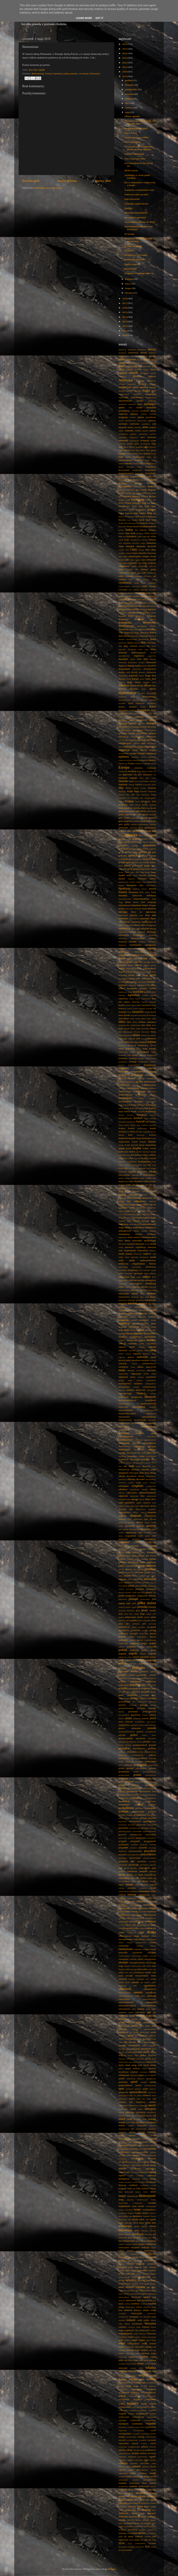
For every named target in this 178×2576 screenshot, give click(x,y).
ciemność (132, 563)
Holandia (123, 895)
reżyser (129, 1925)
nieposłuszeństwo (149, 1410)
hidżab (138, 882)
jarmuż (153, 965)
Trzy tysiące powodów (135, 158)
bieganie (152, 489)
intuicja (153, 952)
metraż (153, 1270)
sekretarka (130, 2022)
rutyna (139, 1969)
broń (148, 520)
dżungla (129, 717)
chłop (153, 549)
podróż (152, 1643)
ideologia (123, 912)
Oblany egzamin (132, 116)
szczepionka (137, 2158)
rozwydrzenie (150, 1959)
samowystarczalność (127, 2005)
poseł (121, 1695)
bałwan (129, 454)
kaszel (135, 1008)
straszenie (137, 2119)
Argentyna (123, 414)
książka (137, 1148)
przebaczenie (135, 1788)
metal (140, 1270)
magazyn (146, 1217)
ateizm (130, 427)
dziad (130, 703)
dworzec (146, 682)
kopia (121, 1111)
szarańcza (144, 2155)
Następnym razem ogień (135, 128)
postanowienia (124, 1698)
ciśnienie (129, 569)
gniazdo (146, 835)
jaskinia (122, 968)
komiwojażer (143, 1062)
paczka (121, 1552)
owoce (153, 1545)
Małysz (128, 1227)
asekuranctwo (130, 421)
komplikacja (151, 1068)
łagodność (123, 1207)
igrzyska (133, 915)
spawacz (141, 2079)
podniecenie (123, 1643)
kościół (140, 1121)
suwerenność (125, 2138)
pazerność (128, 1582)
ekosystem (123, 727)
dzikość (136, 714)
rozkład (129, 1942)
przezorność (151, 1834)
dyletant (148, 685)
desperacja (128, 632)
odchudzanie (134, 1489)
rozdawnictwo (139, 1939)
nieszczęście (124, 1426)
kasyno (129, 1008)
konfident (122, 1082)
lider (133, 1185)
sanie (134, 2009)
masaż (147, 1244)
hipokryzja (125, 888)
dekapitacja (144, 612)
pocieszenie (123, 1633)
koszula (153, 1118)
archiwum (135, 411)
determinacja (124, 636)
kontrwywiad (123, 1105)
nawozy (131, 1370)
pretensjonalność (140, 1745)
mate (121, 1250)
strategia (152, 2119)
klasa (154, 1025)
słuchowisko (123, 2062)
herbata (153, 878)
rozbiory (145, 1936)
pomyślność (123, 1678)
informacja (151, 932)
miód (147, 1297)
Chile (127, 550)
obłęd (153, 1469)
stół (154, 2115)
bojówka (128, 513)
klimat (136, 1035)
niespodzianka (140, 1420)
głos (129, 831)
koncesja (141, 1078)
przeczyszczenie (125, 1795)
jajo (148, 962)
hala (137, 872)
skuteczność (137, 2052)
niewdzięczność (126, 1439)
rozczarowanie (125, 1939)
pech (125, 1586)
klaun (138, 1028)
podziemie (134, 1650)
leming (127, 1178)
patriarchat (137, 1579)
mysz (145, 1333)
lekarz (152, 1171)
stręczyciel (140, 2122)
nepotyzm (123, 1377)
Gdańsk (127, 818)
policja (122, 1663)
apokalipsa (150, 404)
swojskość (152, 2139)
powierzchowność (126, 1708)
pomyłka (142, 1674)
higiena (121, 885)
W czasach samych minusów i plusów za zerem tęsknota (138, 148)
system (152, 2148)
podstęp (141, 1647)
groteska (136, 859)
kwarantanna (144, 1161)
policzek (133, 1664)
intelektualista (135, 945)
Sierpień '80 (147, 2039)
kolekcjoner (123, 1052)
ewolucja (132, 771)
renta (139, 1911)
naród (153, 1357)
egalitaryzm (123, 720)
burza (147, 533)
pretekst (128, 1745)
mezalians (128, 1273)
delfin (130, 616)
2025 (124, 49)
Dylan (133, 685)
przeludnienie (126, 1808)
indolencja (124, 928)
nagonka (122, 1347)
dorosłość (152, 665)
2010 (124, 335)
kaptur (137, 999)
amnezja (122, 384)
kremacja (122, 1131)
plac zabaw (134, 1614)
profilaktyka (124, 1758)
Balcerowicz (140, 450)
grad (154, 852)
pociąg (153, 1630)
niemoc (153, 1393)
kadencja (128, 981)
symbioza (137, 2142)
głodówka (122, 831)
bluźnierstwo (124, 506)
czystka (128, 596)
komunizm (137, 1075)
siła (125, 2042)
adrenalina (143, 356)
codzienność (124, 573)
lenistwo (135, 1178)
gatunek (129, 814)
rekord (122, 1908)
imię (154, 915)
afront (139, 359)
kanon (153, 992)
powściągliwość (149, 1711)
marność (137, 1237)
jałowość (122, 965)
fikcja (154, 785)
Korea (127, 1111)
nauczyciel (151, 1367)
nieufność (140, 1433)
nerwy (132, 1377)
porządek (145, 1691)
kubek (126, 1152)
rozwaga (152, 1956)
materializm (143, 1250)
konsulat (152, 1095)
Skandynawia (134, 2045)
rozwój (140, 1959)
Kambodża (152, 985)
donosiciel (151, 662)
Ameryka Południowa (146, 381)
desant (121, 633)
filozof (128, 788)
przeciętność (132, 1791)
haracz (135, 875)
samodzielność (150, 1989)
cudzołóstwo (151, 573)
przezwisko (123, 1838)
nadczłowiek (132, 1340)
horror (135, 902)
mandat (144, 1231)
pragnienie (134, 1725)
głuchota (122, 835)
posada (153, 1692)
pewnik (121, 1592)
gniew (153, 835)
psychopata (144, 1865)
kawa (121, 1015)
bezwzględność (125, 486)
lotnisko (137, 1198)
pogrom (143, 1654)
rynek (121, 1972)
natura (140, 1367)
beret (154, 463)
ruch (149, 1966)
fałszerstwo (147, 774)
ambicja (152, 376)
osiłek (147, 1536)
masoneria (129, 1247)
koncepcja (122, 1078)
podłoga (133, 1640)
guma (121, 869)
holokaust (151, 895)
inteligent (122, 948)
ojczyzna (122, 1509)
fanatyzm (123, 778)
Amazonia (122, 376)
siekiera (121, 2039)
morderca (124, 1323)
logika (153, 1191)
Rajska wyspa (130, 264)
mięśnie (128, 1287)
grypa (121, 866)
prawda (152, 1728)
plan (154, 1614)
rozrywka (123, 1952)
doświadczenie (150, 669)
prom (121, 1765)
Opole (153, 1522)
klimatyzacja (146, 1035)
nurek (138, 1466)
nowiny (129, 1463)
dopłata (138, 665)
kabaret (132, 978)
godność (136, 838)
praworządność (126, 1738)
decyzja (142, 606)
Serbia (136, 2032)
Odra (142, 1496)
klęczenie (145, 1032)
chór (120, 556)
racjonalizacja (150, 1875)
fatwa (136, 781)
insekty (152, 938)
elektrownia (151, 740)
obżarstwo (122, 1483)
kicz (129, 1022)
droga (148, 675)
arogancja (123, 417)
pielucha (152, 1595)
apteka (122, 407)
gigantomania (143, 824)
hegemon (131, 879)
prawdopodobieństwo (127, 1732)
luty (151, 1204)
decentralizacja (132, 606)
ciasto (132, 560)
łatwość (133, 1211)
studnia (131, 2125)
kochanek (122, 1045)
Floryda (121, 795)
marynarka (123, 1244)
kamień (122, 988)
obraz (146, 1473)
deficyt (130, 609)
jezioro (138, 975)
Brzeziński (123, 526)
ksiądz (122, 1148)
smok (140, 2065)
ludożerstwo (124, 1204)
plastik (140, 1617)
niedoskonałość (149, 1387)
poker (129, 1657)
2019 (124, 76)
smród (146, 2065)
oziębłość (134, 1549)
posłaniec (145, 1695)
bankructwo (138, 457)
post (154, 1695)
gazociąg (152, 814)
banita (153, 454)
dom (145, 659)
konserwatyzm (125, 1094)
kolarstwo (130, 1048)
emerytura (150, 746)
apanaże (139, 400)
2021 (124, 67)
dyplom (152, 689)
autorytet (152, 437)
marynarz (131, 1244)
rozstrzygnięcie (124, 1956)
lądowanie (142, 1168)
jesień (131, 975)
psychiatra (142, 1861)
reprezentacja (136, 1915)
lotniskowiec (147, 1198)
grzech (127, 865)
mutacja (122, 1333)
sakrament (122, 1986)
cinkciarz (152, 566)
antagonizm (150, 394)
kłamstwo (151, 1038)
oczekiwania (151, 1486)
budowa (152, 526)
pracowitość (151, 1722)
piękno (122, 1603)
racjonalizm (124, 1878)
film (121, 787)
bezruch (143, 480)
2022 (124, 62)
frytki (131, 805)
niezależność (139, 1446)
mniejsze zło (125, 1307)
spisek (134, 2081)
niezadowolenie (124, 1446)
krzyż (141, 1145)
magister (122, 1221)
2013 (124, 321)
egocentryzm (141, 720)
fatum (131, 781)
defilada (136, 609)
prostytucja (124, 1771)
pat (148, 1576)
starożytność (123, 2109)
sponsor (138, 2085)
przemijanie (150, 1808)
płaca (153, 1620)
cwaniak (129, 576)
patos (130, 1579)
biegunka (128, 493)
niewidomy (139, 1440)
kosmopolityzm (125, 1118)
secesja (121, 2022)
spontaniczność (150, 2085)
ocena (145, 1483)
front (154, 801)
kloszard (132, 1039)
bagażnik (139, 447)
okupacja (151, 1512)
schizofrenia (143, 2019)
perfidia (144, 1586)
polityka (138, 1667)
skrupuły (128, 2052)
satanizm (122, 2012)
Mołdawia (152, 1313)
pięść (128, 1603)
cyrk (137, 579)
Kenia (149, 1019)
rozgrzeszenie (151, 1939)
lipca (127, 103)
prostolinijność (141, 1768)
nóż (125, 1466)
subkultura (152, 2129)
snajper (128, 2068)
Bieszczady (146, 493)
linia (146, 1185)
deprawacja (143, 629)
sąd (149, 2012)
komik (147, 1058)
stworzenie (142, 2125)
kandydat (138, 991)
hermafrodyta (124, 882)
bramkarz (131, 517)
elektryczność (125, 743)
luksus (132, 1204)
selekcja (134, 2026)
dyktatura (124, 685)
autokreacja (143, 434)
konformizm (150, 1081)
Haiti (127, 872)
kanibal (147, 992)
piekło (121, 1595)
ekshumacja (138, 730)
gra (149, 852)
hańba (128, 875)
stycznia (129, 292)
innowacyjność (138, 938)
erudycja (122, 760)
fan (154, 775)
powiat (153, 1705)
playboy (147, 1617)
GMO (140, 835)
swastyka (136, 2139)
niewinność (124, 1443)
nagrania (142, 1347)
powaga (143, 1705)
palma (128, 1556)
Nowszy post (30, 181)
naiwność (123, 1350)
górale (121, 852)
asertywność (142, 421)
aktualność (129, 366)
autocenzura (123, 434)
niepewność (123, 1407)
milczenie (134, 1290)
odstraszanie (151, 1496)
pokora (153, 1657)
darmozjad (152, 603)
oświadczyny (151, 1542)
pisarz (144, 1610)
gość (131, 849)
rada (132, 1878)
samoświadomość (126, 2002)
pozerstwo (135, 1715)
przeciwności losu (148, 1791)
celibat (153, 536)
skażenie (122, 2049)
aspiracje (152, 420)
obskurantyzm (150, 1476)
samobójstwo (150, 1985)
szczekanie (123, 2159)
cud (144, 572)
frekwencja (145, 801)
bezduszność (137, 470)
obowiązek (134, 1473)
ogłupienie (147, 1503)
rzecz (121, 1975)
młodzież (142, 1303)
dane (126, 603)
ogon (154, 1503)
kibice (122, 1021)
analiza (135, 387)
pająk (128, 1552)
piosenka (142, 1606)
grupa (136, 862)
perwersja (129, 1589)
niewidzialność (150, 1440)
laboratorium (137, 1165)
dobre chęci (143, 649)
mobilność (134, 1310)
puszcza (152, 1871)
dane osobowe (135, 603)
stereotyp (130, 2112)
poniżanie (142, 1678)
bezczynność (124, 470)
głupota (131, 835)
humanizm (136, 905)
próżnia (121, 1782)
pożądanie (137, 1718)
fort (128, 798)
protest (137, 1774)
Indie (143, 925)
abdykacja (122, 350)
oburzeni (131, 1479)
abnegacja (132, 350)
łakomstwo (141, 1208)
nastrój (134, 1364)
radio (137, 1878)
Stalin (149, 2099)
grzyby (147, 865)
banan (141, 454)
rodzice (142, 1928)
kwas (154, 1162)
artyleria (133, 417)
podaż (131, 1637)
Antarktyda (123, 397)
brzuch (136, 526)
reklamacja (152, 1902)
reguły (141, 1898)
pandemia (122, 1559)
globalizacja (150, 827)
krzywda (134, 1145)
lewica (122, 1181)
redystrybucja (124, 1891)
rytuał (131, 1972)
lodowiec (136, 1191)
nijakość (122, 1453)
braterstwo (144, 517)
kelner (143, 1019)
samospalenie (124, 1999)
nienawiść (150, 1396)
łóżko (139, 1214)
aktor (121, 366)
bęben (136, 486)
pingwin (122, 1607)
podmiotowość (150, 1640)
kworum (128, 1165)
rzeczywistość (141, 1975)
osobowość (123, 1539)
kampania (131, 988)
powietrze (141, 1708)
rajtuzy (133, 1881)
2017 (124, 303)
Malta (139, 1224)
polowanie (123, 1671)
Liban (130, 1181)
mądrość (147, 1253)
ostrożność (136, 1539)
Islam (144, 958)
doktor (132, 659)
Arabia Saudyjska (146, 407)
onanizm (122, 1519)
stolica (142, 2115)
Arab (130, 407)
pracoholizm (139, 1722)
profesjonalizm (137, 1755)
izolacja (122, 962)
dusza (137, 682)
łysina (148, 1214)
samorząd (151, 1996)
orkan (121, 1536)
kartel (134, 1005)
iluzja (147, 915)
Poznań (145, 1715)
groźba (148, 859)
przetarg (144, 1828)
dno (148, 646)
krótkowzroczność (127, 1138)
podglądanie (142, 1637)
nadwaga (122, 1343)
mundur (148, 1330)
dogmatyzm (139, 656)
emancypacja (129, 746)
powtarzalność (124, 1715)
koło (129, 1055)
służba (121, 2065)
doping (131, 665)
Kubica (132, 1151)
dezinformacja (131, 639)
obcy (154, 1466)
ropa (141, 1932)
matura (129, 1253)
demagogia (151, 616)
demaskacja (123, 619)
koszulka (122, 1122)
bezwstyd (151, 483)
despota (136, 633)
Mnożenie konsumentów (136, 212)
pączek (153, 1582)
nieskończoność (125, 1420)
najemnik (131, 1350)
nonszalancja (133, 1456)
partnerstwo (129, 1572)
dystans (144, 700)
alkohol (133, 372)
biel (133, 493)
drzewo (135, 679)
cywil (154, 579)
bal (133, 450)
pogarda (122, 1653)
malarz (153, 1221)
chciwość (151, 546)
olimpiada (135, 1515)
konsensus (152, 1091)
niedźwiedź (140, 1390)
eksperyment (141, 733)
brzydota (144, 526)
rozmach (139, 1946)
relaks (134, 1908)
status (140, 2109)
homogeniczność (125, 899)
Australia (129, 430)
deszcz (153, 632)
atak (154, 424)
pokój (66, 73)
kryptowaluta (124, 1142)
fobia (133, 795)
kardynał (152, 1002)
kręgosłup (146, 1132)
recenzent (132, 1888)
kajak (144, 982)
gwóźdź (153, 869)
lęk (127, 1181)
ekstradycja (123, 736)
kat (154, 1008)
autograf (133, 434)
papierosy (151, 1562)
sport (121, 2088)
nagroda (152, 1347)
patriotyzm (150, 1579)
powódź (152, 1708)
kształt (153, 1148)
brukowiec (136, 523)
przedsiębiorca (136, 1798)
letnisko (149, 1178)
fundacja (152, 805)
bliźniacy (136, 503)
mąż (154, 1254)
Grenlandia (123, 859)
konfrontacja (124, 1085)
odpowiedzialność (147, 1492)
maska (153, 1244)
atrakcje (152, 427)
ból (126, 517)
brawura (152, 516)
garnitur (132, 811)
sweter (144, 2139)
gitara (140, 827)
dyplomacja (127, 693)
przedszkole (124, 1801)
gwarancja (137, 869)
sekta (154, 2022)
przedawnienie (150, 1795)
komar (135, 1055)
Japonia (138, 965)
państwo (122, 1562)
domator (153, 659)
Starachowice (134, 2105)
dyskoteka (122, 697)
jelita (154, 972)
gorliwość (123, 845)
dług (120, 646)
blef (154, 500)
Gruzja (146, 862)
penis (137, 1586)
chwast (121, 560)
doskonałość (124, 669)
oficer (153, 1499)
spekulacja (123, 2082)
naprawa (122, 1357)
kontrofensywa (125, 1101)
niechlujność (151, 1380)
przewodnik (137, 1831)
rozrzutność (138, 1952)
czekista (136, 590)
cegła (144, 536)
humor (145, 905)
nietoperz (138, 1430)
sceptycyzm (151, 2016)
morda (153, 1320)
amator (153, 373)
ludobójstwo (140, 1201)
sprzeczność (123, 2095)
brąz (129, 520)
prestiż (121, 1745)
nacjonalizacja (135, 1337)
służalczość (151, 2062)
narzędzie (145, 1360)
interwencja (140, 952)
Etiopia (131, 763)
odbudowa (123, 1489)
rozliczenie (124, 1945)
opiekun (139, 1522)
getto (121, 824)
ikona (141, 915)
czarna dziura (140, 583)
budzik (121, 530)
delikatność (140, 616)
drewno (141, 676)
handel (122, 875)
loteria (129, 1198)
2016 (124, 307)
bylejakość (132, 536)
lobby (128, 1191)
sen (141, 2026)
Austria (138, 430)
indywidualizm (143, 928)
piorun (134, 1607)
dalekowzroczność (149, 599)
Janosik (130, 965)
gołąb (121, 842)
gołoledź (127, 842)
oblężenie (145, 1469)
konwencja (151, 1104)
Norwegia (134, 1459)
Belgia (148, 463)
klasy (121, 1028)
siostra (139, 2042)
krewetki (139, 1132)
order (153, 1529)
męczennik (138, 1273)
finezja (143, 788)
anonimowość (124, 394)
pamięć (141, 1555)
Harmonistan (130, 268)
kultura (138, 1155)
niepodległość (138, 1407)
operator (131, 1522)
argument (134, 414)
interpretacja (124, 952)
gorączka (152, 842)
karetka (122, 1005)
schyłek (153, 2019)
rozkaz (121, 1942)
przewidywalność (125, 1831)
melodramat (136, 1267)
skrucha (121, 2052)
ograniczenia (129, 1506)
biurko (127, 500)
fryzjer (137, 805)
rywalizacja (139, 1972)
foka (138, 795)
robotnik (122, 1928)
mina (142, 1294)
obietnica (135, 1469)
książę (128, 1148)
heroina (132, 882)
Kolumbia (122, 1055)
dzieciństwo (124, 710)
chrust (125, 556)
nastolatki (123, 1363)
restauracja (123, 1921)
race (135, 1875)
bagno (146, 447)
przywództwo (148, 1854)
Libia (146, 1181)
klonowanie (123, 1039)
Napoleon (146, 1354)
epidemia (124, 756)
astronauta (123, 424)
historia (123, 892)
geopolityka (146, 821)
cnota (153, 569)
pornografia (133, 1688)
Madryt (133, 1218)
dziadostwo (151, 703)
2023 (124, 58)
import (153, 918)
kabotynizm (147, 978)
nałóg (153, 1350)
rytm (126, 1972)
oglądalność (130, 1502)
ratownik (144, 1885)
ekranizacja (132, 727)
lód (154, 1198)
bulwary (143, 530)
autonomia (123, 437)
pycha (122, 1874)
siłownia (132, 2042)
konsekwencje (139, 1091)
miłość (135, 1293)
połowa (153, 1672)
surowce (132, 2135)
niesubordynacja (137, 1423)
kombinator (151, 1055)
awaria (130, 443)
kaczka (121, 982)
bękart (143, 486)
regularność (132, 1898)
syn (147, 2145)
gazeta (145, 814)
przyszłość (150, 1851)
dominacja (122, 662)
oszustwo (124, 1542)
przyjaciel (135, 1841)
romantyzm (131, 1933)
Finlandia (152, 788)
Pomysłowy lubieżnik (134, 259)
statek (133, 2109)
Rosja (151, 1932)
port (120, 1692)
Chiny (133, 549)
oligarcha (122, 1516)
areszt (153, 410)
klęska (153, 1032)
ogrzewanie (144, 1506)
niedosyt (122, 1390)
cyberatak (138, 576)
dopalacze (123, 665)
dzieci (152, 706)
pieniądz (133, 1599)
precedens (152, 1738)
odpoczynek (132, 1492)
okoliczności (140, 1509)
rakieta (145, 1881)
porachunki (151, 1685)
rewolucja (83, 73)
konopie (153, 1088)
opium (147, 1522)
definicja (144, 609)
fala (135, 774)
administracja (124, 356)
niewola (136, 1443)
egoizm (152, 720)
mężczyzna (124, 1277)
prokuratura (150, 1761)
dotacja (122, 672)
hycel (132, 909)
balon (153, 450)
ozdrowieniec (124, 1549)
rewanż (140, 1922)
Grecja (153, 855)
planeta (121, 1617)
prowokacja (144, 1778)
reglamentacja (144, 1895)
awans (153, 440)
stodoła (128, 2116)
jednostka (122, 972)
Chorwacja (151, 553)
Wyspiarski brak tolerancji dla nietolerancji (138, 240)
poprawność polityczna (143, 1681)
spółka (145, 2089)
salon (135, 1986)
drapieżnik (133, 675)
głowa (147, 831)
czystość (152, 596)
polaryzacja (150, 1660)
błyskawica (123, 510)
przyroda (143, 1847)
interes (141, 948)
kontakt (141, 1098)
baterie (121, 463)
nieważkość (151, 1436)
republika (122, 1918)
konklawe (122, 1088)
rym (154, 1969)
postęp (134, 1698)
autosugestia (134, 441)
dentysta (153, 626)
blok (148, 503)
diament (137, 643)
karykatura (146, 1005)
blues (153, 503)
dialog (130, 643)
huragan (152, 905)
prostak (130, 1768)
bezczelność (151, 467)
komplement (138, 1068)
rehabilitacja (151, 1898)
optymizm (145, 1529)
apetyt (139, 404)
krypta (153, 1138)
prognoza (133, 1758)
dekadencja (133, 612)
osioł (154, 1536)
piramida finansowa (126, 1610)
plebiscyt (122, 1620)
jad (145, 962)
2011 (124, 330)
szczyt (153, 2161)
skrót (154, 2049)
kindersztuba (135, 1025)
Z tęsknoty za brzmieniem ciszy (139, 190)
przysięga (152, 1848)
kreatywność (142, 1128)
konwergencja (124, 1108)
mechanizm (144, 1257)
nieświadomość (124, 1430)
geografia (128, 821)
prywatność (150, 1785)
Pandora (130, 1559)
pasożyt (127, 1575)
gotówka (152, 849)
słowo (148, 2058)
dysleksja (136, 700)
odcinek (144, 1489)
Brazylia (122, 520)
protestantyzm (150, 1775)
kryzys (152, 1141)
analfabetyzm (125, 387)
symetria (152, 2142)
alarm (154, 366)
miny (142, 1297)
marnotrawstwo (148, 1237)
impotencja (136, 922)
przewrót (122, 1834)
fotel (141, 798)
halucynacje (145, 872)
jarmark (146, 965)
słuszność (141, 2062)
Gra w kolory (130, 133)
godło (129, 839)
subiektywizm (141, 2129)
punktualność (144, 1868)
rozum (145, 1956)
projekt (121, 1761)
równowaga (151, 1962)
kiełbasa (142, 1022)
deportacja (134, 629)
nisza (143, 1453)
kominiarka (123, 1062)
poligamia (142, 1664)
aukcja (121, 431)
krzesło (121, 1145)
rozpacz (146, 1949)
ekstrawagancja (137, 737)
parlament (150, 1569)
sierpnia (129, 98)
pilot (134, 1603)
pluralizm (147, 1620)
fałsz (140, 774)
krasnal (131, 1128)
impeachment (134, 918)
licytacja (122, 1185)
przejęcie (137, 1801)
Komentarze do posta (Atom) (48, 188)
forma (153, 794)
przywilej (123, 1854)
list (150, 1185)
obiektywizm (124, 1469)
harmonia (57, 73)
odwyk (141, 1499)
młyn (154, 1304)
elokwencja (151, 743)
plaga (142, 1614)
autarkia (145, 431)
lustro (146, 1204)
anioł (154, 391)
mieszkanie (150, 1283)
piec (154, 1592)
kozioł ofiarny (130, 1125)
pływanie (152, 1624)
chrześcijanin (134, 556)
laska (154, 1165)
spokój (153, 2082)
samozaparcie (124, 2009)
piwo (121, 1614)
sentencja (135, 2029)
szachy (134, 2152)
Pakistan (135, 1552)
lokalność (143, 1195)
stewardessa (151, 2112)
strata (145, 2119)
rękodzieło (141, 1925)
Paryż (154, 1572)
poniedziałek (133, 1678)
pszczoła (152, 1865)
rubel (144, 1966)
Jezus (145, 975)
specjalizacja (151, 2079)
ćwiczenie (132, 599)
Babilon (132, 447)
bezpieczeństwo (137, 476)
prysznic (122, 1785)
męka (146, 1273)
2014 (124, 317)
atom (145, 427)
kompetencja (150, 1065)
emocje (143, 750)
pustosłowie (132, 1871)
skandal (122, 2045)
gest (154, 821)
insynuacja (152, 942)
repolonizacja (124, 1915)
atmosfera (138, 427)
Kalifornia (123, 985)
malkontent (123, 1224)
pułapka (134, 1868)
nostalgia (145, 1459)
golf (154, 839)
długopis (142, 646)
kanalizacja (123, 992)
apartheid (131, 404)
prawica (140, 1731)
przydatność (151, 1838)
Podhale (153, 1637)
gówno (143, 852)
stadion (132, 2099)
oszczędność (150, 1539)
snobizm (136, 2068)
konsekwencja (125, 1091)
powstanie (133, 1711)
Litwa (153, 1188)
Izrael (129, 961)
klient (121, 1035)
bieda (144, 489)
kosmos (138, 1118)
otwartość (134, 1546)
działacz (122, 707)
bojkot (121, 513)
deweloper (144, 636)
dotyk (128, 672)
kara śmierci (124, 1002)
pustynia (143, 1871)
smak (127, 2065)
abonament (141, 350)
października (131, 89)
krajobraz (152, 1125)
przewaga (152, 1828)
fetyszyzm (147, 785)
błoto (154, 506)
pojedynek (122, 1657)
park (135, 1569)
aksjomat (152, 363)
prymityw (138, 1782)
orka (154, 1533)
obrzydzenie (131, 1476)
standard (152, 2102)
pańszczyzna (133, 1562)
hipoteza (136, 889)
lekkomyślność (149, 1175)
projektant (129, 1761)
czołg (153, 593)
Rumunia (122, 1969)
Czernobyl (122, 593)
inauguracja (128, 925)
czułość (121, 596)
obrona (122, 1476)
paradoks (141, 1566)
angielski (137, 391)
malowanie (133, 1224)
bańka (149, 457)
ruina (154, 1966)
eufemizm (138, 763)
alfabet (153, 369)
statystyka (150, 2108)
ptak (120, 1868)
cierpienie (152, 563)
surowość (143, 2135)
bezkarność (139, 473)
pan (147, 1555)
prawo (133, 1734)
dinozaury (151, 643)
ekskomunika (151, 730)
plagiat (148, 1614)
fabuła (150, 771)
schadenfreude (124, 2019)
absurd (143, 352)
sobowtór (152, 2068)
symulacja (141, 2145)
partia (121, 1572)
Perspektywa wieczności (135, 255)
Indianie (136, 925)
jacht (141, 962)
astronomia (134, 424)
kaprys (131, 999)
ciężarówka (143, 566)
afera (121, 359)
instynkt (132, 941)
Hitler (141, 892)
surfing (121, 2135)
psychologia (134, 1864)
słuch (154, 2059)
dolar (139, 659)
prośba (136, 1772)
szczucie (140, 2162)
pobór (134, 1627)
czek (130, 590)
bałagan (122, 453)
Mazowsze (138, 1254)
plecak (128, 1620)
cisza (121, 569)
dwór (154, 682)
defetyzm (122, 609)
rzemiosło (123, 1979)
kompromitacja (138, 1071)
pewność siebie (131, 1592)
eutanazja (138, 768)
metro (121, 1273)
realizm (121, 1888)
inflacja (132, 932)
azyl (121, 447)
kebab (137, 1019)
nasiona (153, 1360)
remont (134, 1911)
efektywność (151, 717)
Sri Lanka (137, 2095)
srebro (130, 2095)
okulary (135, 1512)
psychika (152, 1861)
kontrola (139, 1101)
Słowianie (131, 2058)
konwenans (141, 1105)
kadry (135, 982)
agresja (122, 362)
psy (133, 1861)
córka (139, 573)
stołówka (148, 2116)
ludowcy (152, 1201)
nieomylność (150, 1400)
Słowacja (152, 2055)
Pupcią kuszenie (132, 199)
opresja (125, 1529)
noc (154, 1452)
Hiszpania (133, 892)
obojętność (124, 1472)
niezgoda (152, 1446)
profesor (152, 1755)
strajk (129, 2119)
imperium (144, 918)
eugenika (146, 763)
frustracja (123, 804)
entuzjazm (151, 753)
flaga (136, 791)
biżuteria (148, 500)
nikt (138, 1453)
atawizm (123, 427)
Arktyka (144, 414)
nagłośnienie (151, 1344)
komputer (152, 1071)
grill (130, 859)
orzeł (140, 1536)
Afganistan (131, 359)
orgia (140, 1532)
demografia (125, 622)
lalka (145, 1165)
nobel (148, 1452)
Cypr (131, 579)
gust (125, 869)
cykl (154, 576)
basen (154, 460)
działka (143, 707)
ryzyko (148, 1972)
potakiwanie (142, 1702)
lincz (142, 1185)
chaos (121, 546)
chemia (121, 550)
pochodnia (135, 1630)
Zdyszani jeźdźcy (132, 142)
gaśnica (122, 814)
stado (139, 2099)
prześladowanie (135, 1828)
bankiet (128, 457)
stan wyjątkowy (137, 2102)
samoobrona (151, 1992)
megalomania (138, 1263)
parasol (121, 1569)
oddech (153, 1489)
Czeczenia (123, 589)
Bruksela (143, 523)
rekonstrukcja (149, 1905)
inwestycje (124, 955)
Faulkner (146, 781)
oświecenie (123, 1546)
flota (128, 795)
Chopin (135, 553)
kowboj (153, 1122)
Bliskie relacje (131, 170)
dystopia (152, 700)
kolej (145, 1048)
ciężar (133, 566)
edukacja (139, 716)
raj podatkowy (124, 1881)
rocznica (130, 1928)
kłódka (121, 1042)
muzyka (138, 1333)
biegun (121, 493)
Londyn (153, 1195)
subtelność (123, 2132)
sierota (139, 2039)
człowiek (146, 593)
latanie (121, 1168)
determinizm (135, 636)
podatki (122, 1636)
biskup (121, 500)
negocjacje (136, 1373)
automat (153, 434)
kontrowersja (151, 1102)
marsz (127, 1240)
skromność (146, 2048)
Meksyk (152, 1264)
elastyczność (123, 740)
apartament (123, 404)
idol (140, 912)
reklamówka (123, 1905)
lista (154, 1185)
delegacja (122, 616)
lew (154, 1178)
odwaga (134, 1499)
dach (139, 599)
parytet (147, 1572)
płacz (121, 1624)
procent (140, 1752)
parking (141, 1569)
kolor (153, 1052)
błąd (140, 506)
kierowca (151, 1022)
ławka (139, 1211)
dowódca (142, 672)
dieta (143, 642)
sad (141, 1982)
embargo (140, 747)
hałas (153, 872)
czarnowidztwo (124, 586)
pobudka (142, 1627)
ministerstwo (124, 1297)
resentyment (139, 1918)
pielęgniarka (131, 1595)
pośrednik (152, 1698)
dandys (121, 603)
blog (144, 503)
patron (121, 1582)
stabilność (146, 2095)
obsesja (141, 1476)
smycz (121, 2068)
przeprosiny (151, 1815)
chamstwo (151, 543)
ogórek (121, 1506)
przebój (144, 1788)
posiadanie (132, 1695)
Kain (140, 982)
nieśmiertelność (148, 1426)
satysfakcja (140, 2012)
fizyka (130, 791)
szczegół (152, 2155)
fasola (153, 778)
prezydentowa (139, 1748)
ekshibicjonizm (124, 730)
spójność (138, 2089)
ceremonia (127, 543)
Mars (121, 1240)
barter (147, 460)
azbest (136, 444)
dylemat (139, 685)
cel (148, 536)
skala (154, 2042)
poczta (153, 1633)
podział (123, 1650)
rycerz (150, 1969)
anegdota (122, 391)
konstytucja (140, 1094)
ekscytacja (151, 727)
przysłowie (123, 1851)
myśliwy (123, 1336)
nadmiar (151, 1340)
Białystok (122, 490)
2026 (124, 44)
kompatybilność (134, 1065)
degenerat (152, 609)
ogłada (138, 1503)
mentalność (123, 1270)
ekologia (151, 723)
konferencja (151, 1078)
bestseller (130, 467)
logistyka (122, 1194)
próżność (129, 1781)
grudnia (129, 80)
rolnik (121, 1932)
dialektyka (122, 643)
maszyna (152, 1247)
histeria (152, 888)
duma (129, 682)
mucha (132, 1330)
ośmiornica (138, 1542)
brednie (134, 520)
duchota (121, 682)
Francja (48, 73)
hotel (143, 902)
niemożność (124, 1397)
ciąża (143, 560)
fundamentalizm (125, 808)
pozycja (121, 1718)
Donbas (142, 662)
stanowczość (123, 2105)
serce (142, 2032)
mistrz (153, 1297)
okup (143, 1512)
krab (138, 1125)
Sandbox (128, 208)
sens (154, 2025)
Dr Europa (129, 234)
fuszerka (136, 808)
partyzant (139, 1572)
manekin (152, 1231)
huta (127, 909)
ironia (129, 958)
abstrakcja (122, 353)
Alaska (121, 369)
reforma (131, 1894)
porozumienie (145, 1688)
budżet (129, 529)
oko (130, 1509)
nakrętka (139, 1350)
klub (138, 1038)
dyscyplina (151, 693)
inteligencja (150, 945)
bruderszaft (123, 523)
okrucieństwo (124, 1512)
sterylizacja (140, 2112)
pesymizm (151, 1589)
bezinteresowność (126, 473)
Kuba (121, 1151)
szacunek (144, 2152)
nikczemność (131, 1453)
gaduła (153, 808)
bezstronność (123, 483)
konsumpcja (125, 1098)
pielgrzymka (142, 1595)
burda (133, 533)
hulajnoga (152, 902)
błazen (134, 506)
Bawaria (136, 463)
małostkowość (149, 1224)
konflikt (139, 1081)
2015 (124, 312)
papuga (128, 1566)
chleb (147, 550)
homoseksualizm (141, 898)
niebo (130, 1380)
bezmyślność (150, 473)
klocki (153, 1035)
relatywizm (143, 1908)
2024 (124, 53)
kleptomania (127, 1032)
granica (133, 855)
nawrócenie (140, 1370)
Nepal (153, 1374)
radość (150, 1878)
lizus (121, 1191)
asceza (121, 421)
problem (152, 1748)
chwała (153, 556)
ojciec (153, 1506)
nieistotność (151, 1390)
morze (135, 1323)
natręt (133, 1367)
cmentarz (144, 569)
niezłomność (124, 1449)
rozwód (133, 1959)
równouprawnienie (137, 1962)
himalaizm (132, 885)
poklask (135, 1657)
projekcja (152, 1758)
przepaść (129, 1815)
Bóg (149, 513)
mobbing (152, 1307)
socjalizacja (123, 2072)
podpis (144, 1643)
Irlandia (122, 958)
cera (120, 543)
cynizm (122, 579)
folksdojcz (145, 795)
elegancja (133, 740)
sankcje (140, 2009)
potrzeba (122, 1705)
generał (144, 818)
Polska (134, 1671)
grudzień (129, 862)
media (121, 1260)
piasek (149, 1592)
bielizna (139, 493)
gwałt (130, 869)
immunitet (123, 918)
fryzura (145, 805)
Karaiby (144, 1002)
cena (126, 539)
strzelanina (151, 2122)
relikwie (122, 1911)
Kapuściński (146, 999)
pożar (129, 1718)
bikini (154, 493)
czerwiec (130, 593)
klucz (143, 1039)
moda (153, 1310)
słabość (146, 2052)
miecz (126, 1280)
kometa (141, 1058)
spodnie (144, 2082)
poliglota (152, 1664)
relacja (128, 1908)
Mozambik (145, 1327)
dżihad (121, 717)
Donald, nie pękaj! (133, 246)
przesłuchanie (135, 1821)
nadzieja (132, 1343)
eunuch (153, 763)
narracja (122, 1360)
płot (144, 1624)
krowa (121, 1135)
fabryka (144, 771)
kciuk (132, 1019)
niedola (136, 1387)
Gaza (139, 814)
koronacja (141, 1111)
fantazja (133, 778)
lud (128, 1201)
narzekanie (136, 1360)
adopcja (134, 356)
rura (128, 1969)
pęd (138, 1592)
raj (155, 1878)
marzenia (140, 1244)
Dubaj (148, 679)
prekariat (122, 1742)
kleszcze (137, 1032)
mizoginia (123, 1303)
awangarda (144, 440)
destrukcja (144, 632)
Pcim (120, 1586)
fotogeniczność (150, 798)
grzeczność (137, 865)
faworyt (153, 781)
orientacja (147, 1533)
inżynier (143, 955)
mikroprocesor (124, 1290)
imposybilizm (124, 922)
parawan (128, 1569)
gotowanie (137, 849)
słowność (140, 2059)
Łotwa (153, 1211)
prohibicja (143, 1758)
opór (120, 1529)
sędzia (130, 2035)
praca (153, 1718)
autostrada (123, 440)
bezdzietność (150, 470)
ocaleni (131, 1483)
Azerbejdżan (145, 444)
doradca (144, 666)
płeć (128, 1624)
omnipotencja (150, 1516)
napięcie (137, 1353)
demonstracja (37, 73)
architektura (124, 410)
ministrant (135, 1297)
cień (139, 563)
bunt (127, 533)
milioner (143, 1290)
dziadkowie (140, 703)
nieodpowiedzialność (127, 1400)
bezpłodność (151, 477)
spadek (121, 2078)
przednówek (123, 1798)
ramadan (152, 1881)
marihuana (151, 1234)
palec (143, 1552)
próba (154, 1778)
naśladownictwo (149, 1363)
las (149, 1165)
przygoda (122, 1841)
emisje (135, 750)
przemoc (74, 73)
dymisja (122, 688)
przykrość (143, 1844)
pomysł (153, 1675)
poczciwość (143, 1633)
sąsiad (132, 2015)
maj (128, 1221)
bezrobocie (133, 479)
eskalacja (135, 760)
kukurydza (123, 1155)
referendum (144, 1891)
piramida (152, 1607)
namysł (128, 1354)
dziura (141, 714)
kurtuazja (122, 1162)
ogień (121, 1502)
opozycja (151, 1525)
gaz (134, 814)
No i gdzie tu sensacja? (135, 217)
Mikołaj (144, 1287)
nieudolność (124, 1433)
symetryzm (123, 2145)
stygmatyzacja (124, 2129)
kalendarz (151, 981)
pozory (152, 1715)
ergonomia (152, 757)
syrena (139, 2149)
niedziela (130, 1390)
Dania (144, 603)
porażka (123, 1688)
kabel (138, 979)
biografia (144, 496)
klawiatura (145, 1028)
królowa (152, 1135)
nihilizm (152, 1449)
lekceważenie (124, 1175)
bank (121, 457)
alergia (145, 370)
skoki (137, 2049)
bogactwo (140, 509)
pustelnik (122, 1871)
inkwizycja (123, 938)
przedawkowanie (138, 1795)
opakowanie (137, 1519)
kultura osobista (149, 1155)
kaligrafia (132, 985)
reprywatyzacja (149, 1915)
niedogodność (150, 1384)
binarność (136, 496)
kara (154, 998)
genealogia (136, 818)
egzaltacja (123, 723)
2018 (124, 298)
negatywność (123, 1374)
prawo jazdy (149, 1735)
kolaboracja (143, 1045)
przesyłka (131, 1825)
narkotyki (142, 1357)
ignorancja (151, 912)
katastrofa (138, 1011)
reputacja (130, 1918)
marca (128, 283)
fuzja (148, 808)
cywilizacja (125, 582)
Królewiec (141, 1135)
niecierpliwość (125, 1383)
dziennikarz (143, 710)
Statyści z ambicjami (134, 154)
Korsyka (130, 1115)
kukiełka (152, 1152)
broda (141, 520)
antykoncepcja (137, 397)
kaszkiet (142, 1008)
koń (146, 1108)
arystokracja (151, 417)
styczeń (153, 2125)
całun (139, 536)
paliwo (122, 1555)
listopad (122, 1188)
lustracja (139, 1204)
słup (130, 2062)
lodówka (145, 1191)
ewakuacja (151, 768)
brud (154, 520)
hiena (144, 882)
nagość (132, 1347)
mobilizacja (123, 1310)
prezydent (124, 1748)
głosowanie (138, 831)
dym (154, 685)
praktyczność (144, 1725)
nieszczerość (150, 1423)
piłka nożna (146, 1603)
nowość (147, 1463)
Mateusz (152, 1250)
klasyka (127, 1028)
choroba (142, 553)
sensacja (122, 2029)
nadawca (122, 1340)
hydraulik (137, 909)
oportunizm (130, 1526)
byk (124, 536)
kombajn (142, 1055)
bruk (129, 523)
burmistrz (140, 533)
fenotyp (131, 785)
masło (121, 1247)
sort (145, 2075)
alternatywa (144, 373)
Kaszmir (149, 1008)
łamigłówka (151, 1208)
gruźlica (153, 862)
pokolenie (144, 1657)
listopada (129, 85)
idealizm (152, 908)
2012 (124, 326)
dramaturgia (123, 676)
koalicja (143, 1042)
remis (127, 1911)
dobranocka (132, 649)
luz (154, 1204)
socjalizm (134, 2072)
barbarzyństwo (125, 460)
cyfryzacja (147, 576)
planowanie (130, 1617)
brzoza (130, 526)
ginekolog (133, 828)
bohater (151, 509)
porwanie (135, 1691)
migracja (136, 1287)
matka (121, 1253)
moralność (143, 1320)
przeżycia (131, 1838)
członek (137, 593)
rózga (121, 1966)
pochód (145, 1630)
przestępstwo (150, 1821)
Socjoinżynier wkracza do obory (139, 222)
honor (128, 902)
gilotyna (153, 824)
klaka (148, 1025)
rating (137, 1885)
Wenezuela (95, 73)
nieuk (153, 1433)
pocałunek (151, 1627)
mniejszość (140, 1306)
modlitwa (130, 1313)
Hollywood (137, 895)
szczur (146, 2162)
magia (153, 1217)
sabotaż (135, 1982)
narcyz (131, 1357)
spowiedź (129, 2089)
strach (122, 2118)
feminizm (123, 784)
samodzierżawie (125, 1993)
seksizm (146, 2022)
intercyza (131, 948)
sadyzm (147, 1982)
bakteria (127, 450)
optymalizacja (134, 1529)
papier (142, 1562)
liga (137, 1185)
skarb (144, 2045)
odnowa (121, 1493)
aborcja (152, 349)
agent (153, 359)
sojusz (152, 2071)
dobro (153, 649)
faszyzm (123, 781)
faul (140, 781)
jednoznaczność (139, 972)
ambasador (137, 376)
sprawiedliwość (138, 2092)
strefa (128, 2122)
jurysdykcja (123, 979)
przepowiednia (140, 1815)
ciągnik (137, 560)
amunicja (142, 384)
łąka (144, 1211)
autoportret (133, 437)
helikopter (142, 878)
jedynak (149, 972)
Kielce (135, 1022)
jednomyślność (149, 968)
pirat (138, 1610)
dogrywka (152, 656)
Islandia (152, 958)
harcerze (142, 875)
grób (154, 859)
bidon (138, 490)
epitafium (134, 757)
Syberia (121, 2142)
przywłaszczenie (133, 1855)
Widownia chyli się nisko (136, 194)
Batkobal (128, 463)
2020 (124, 71)
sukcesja (141, 2132)
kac (154, 978)
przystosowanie (135, 1851)
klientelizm (128, 1035)
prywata (135, 1785)
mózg (153, 1327)
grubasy (122, 862)
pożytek (145, 1718)
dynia (143, 689)
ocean (138, 1482)
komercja (133, 1058)
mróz (126, 1330)
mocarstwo (144, 1310)
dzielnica (132, 710)
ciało (126, 559)
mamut (136, 1231)
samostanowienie (149, 1999)
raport (121, 1884)
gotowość (145, 849)
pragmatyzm (124, 1725)
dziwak (147, 714)
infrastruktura (138, 935)
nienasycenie (136, 1397)
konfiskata (131, 1082)
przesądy (152, 1818)
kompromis (123, 1071)
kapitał (145, 995)
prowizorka (133, 1778)
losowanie (122, 1198)
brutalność (152, 523)
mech (127, 1257)
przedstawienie (150, 1798)
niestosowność (124, 1423)
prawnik (122, 1735)
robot (153, 1925)
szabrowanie (124, 2152)
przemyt (122, 1815)
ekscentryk (142, 727)
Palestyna (151, 1552)
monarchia (123, 1317)
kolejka (152, 1048)
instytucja (142, 942)
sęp (136, 2036)
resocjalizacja (151, 1918)
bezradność (123, 480)
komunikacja (124, 1075)
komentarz (123, 1058)
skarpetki (152, 2045)
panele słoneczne (141, 1559)
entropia (141, 753)
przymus (152, 1844)
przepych (134, 1818)
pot (134, 1702)
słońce (143, 2055)
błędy (147, 506)
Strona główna (66, 181)
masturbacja (141, 1247)
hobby (147, 892)
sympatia (132, 2145)
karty (139, 1005)
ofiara (147, 1499)
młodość (132, 1303)
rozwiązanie (124, 1959)
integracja (122, 945)
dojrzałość (123, 659)
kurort (153, 1158)
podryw (121, 1647)
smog (133, 2065)
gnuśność (122, 839)
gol (150, 839)
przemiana (139, 1808)
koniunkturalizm (149, 1085)
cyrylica (146, 579)
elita (143, 743)
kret (128, 1132)
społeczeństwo (125, 2085)
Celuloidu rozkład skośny (136, 203)
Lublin (121, 1201)
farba (141, 778)
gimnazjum (123, 827)
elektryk (136, 743)
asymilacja (146, 424)
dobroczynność (139, 652)
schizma (134, 2019)
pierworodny (145, 1599)
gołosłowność (136, 842)
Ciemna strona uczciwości (136, 137)
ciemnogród (123, 563)
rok (154, 1928)
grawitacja (143, 855)
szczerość (152, 2158)
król (130, 1135)
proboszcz (122, 1752)
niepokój (152, 1407)
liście (129, 1188)
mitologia (131, 1300)
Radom (143, 1878)
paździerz (146, 1582)
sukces (132, 2132)
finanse (136, 788)
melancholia (123, 1267)
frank (137, 801)
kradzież (144, 1125)
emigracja (124, 749)
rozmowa (138, 1949)
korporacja (151, 1111)
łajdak (132, 1207)
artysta (140, 417)
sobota (143, 2068)
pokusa (128, 1660)
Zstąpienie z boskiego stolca (137, 273)
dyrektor (142, 693)
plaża (153, 1617)
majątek (136, 1221)
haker (132, 872)
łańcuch (121, 1211)
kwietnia (129, 279)
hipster (144, 889)
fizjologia (122, 791)
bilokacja (127, 496)
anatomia (152, 387)
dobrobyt (123, 652)
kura (132, 1158)
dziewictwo (123, 713)
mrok (121, 1330)
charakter (130, 546)
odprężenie (134, 1496)
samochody (125, 1989)
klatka (133, 1028)
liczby (128, 1185)
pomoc (132, 1675)
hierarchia (151, 882)
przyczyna (141, 1838)
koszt (146, 1118)
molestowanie (141, 1313)
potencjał (152, 1702)
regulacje (122, 1898)
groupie (142, 859)
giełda (126, 824)
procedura (132, 1751)
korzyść (153, 1115)
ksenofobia (151, 1145)
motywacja (134, 1326)
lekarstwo (142, 1171)
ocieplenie (137, 1485)
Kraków (122, 1128)
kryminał (146, 1138)
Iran (154, 955)
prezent (152, 1745)
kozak (121, 1125)
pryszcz (153, 1782)
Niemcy (140, 1393)
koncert (132, 1078)
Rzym (128, 1982)
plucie (140, 1620)
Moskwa (144, 1323)
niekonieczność (125, 1393)
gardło (126, 811)
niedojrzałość (124, 1387)
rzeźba (153, 1979)
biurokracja (137, 499)
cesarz (142, 543)
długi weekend (130, 646)
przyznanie (123, 1858)
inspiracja (123, 941)
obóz (141, 1472)
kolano (121, 1048)
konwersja (133, 1108)
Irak (150, 955)
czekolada (144, 590)
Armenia (152, 414)
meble (121, 1257)
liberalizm (138, 1181)
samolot (138, 1992)
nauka (122, 1370)
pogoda (133, 1653)
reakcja (153, 1884)
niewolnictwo (149, 1443)
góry (135, 852)
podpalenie (134, 1643)
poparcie (122, 1681)
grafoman (123, 855)
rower (136, 1936)
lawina (134, 1168)
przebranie (152, 1788)
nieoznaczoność (124, 1404)
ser (131, 2032)
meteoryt (146, 1270)
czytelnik (123, 599)
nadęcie (142, 1340)
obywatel (140, 1479)
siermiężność (130, 2039)
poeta (153, 1650)
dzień (153, 710)
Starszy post (103, 181)
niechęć (139, 1380)
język (153, 975)
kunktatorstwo (124, 1158)
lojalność (133, 1194)
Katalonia (123, 1012)
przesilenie (123, 1821)
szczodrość (132, 2162)
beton (140, 467)
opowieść (140, 1526)
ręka (134, 1925)
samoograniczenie (125, 1996)
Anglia (146, 390)
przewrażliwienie (149, 1831)
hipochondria (151, 885)
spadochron (131, 2079)
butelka (153, 533)
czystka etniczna (140, 596)
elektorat (141, 740)
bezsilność (151, 480)
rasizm (129, 1884)
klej (120, 1032)
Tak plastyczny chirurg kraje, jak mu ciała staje (139, 122)
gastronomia (151, 811)
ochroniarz (124, 1486)
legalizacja (123, 1172)
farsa (147, 778)
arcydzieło (144, 411)
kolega (138, 1049)
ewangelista (123, 771)
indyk (133, 929)
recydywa (143, 1888)
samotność (151, 2002)
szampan (122, 2155)
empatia (152, 750)
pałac (134, 1555)
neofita (146, 1374)
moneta (133, 1317)
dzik (130, 713)
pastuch (135, 1576)
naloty (146, 1350)
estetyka (152, 760)
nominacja (122, 1456)
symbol (145, 2142)
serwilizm (122, 2036)
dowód (134, 672)
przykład (134, 1844)
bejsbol (142, 463)
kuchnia (146, 1152)
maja (127, 112)
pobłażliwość (124, 1627)
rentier (144, 1911)
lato (126, 1168)
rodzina (148, 1928)
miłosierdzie (124, 1293)
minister (151, 1293)
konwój (141, 1108)
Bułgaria (152, 530)
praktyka (152, 1725)
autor (142, 437)
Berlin (121, 467)
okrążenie (152, 1509)
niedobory (138, 1383)
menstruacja (151, 1267)
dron (154, 675)
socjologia (143, 2072)
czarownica (136, 586)
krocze (153, 1132)
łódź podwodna (129, 1214)
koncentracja (150, 1075)
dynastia (134, 688)
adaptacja (152, 353)
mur (154, 1330)
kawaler (127, 1015)
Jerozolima (123, 975)
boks (136, 513)
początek (134, 1633)
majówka (145, 1221)
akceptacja (136, 363)
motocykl (123, 1327)
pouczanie (133, 1705)
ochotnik (152, 1483)
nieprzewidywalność (127, 1413)
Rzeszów (131, 1979)
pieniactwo (123, 1599)
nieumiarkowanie (126, 1436)
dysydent (122, 703)
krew (132, 1131)
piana (143, 1592)
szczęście (123, 2161)
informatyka (124, 935)
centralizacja (135, 540)
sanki (148, 2009)
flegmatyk (152, 791)
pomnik (122, 1674)
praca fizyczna (126, 1721)
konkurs (144, 1088)
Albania (129, 369)
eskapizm (144, 760)
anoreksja (136, 394)
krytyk (134, 1142)
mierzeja (140, 1280)
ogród (137, 1506)
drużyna (122, 679)
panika (153, 1559)
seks (138, 2022)
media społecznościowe (142, 1260)
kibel (154, 1019)
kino (143, 1025)
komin (153, 1058)
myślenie (152, 1333)
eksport (152, 733)
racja (140, 1874)
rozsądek (152, 1952)
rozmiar (153, 1946)
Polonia (153, 1668)
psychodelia (123, 1865)
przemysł (152, 1811)
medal (153, 1257)
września (129, 94)
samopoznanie (139, 1996)
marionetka (123, 1237)
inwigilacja (134, 955)
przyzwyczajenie (149, 1858)
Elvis (120, 747)
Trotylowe (129, 250)
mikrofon (152, 1287)
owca (144, 1546)
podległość (123, 1640)
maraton (138, 1234)
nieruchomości (149, 1416)
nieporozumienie (126, 1410)
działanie (133, 707)
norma (142, 1456)
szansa (128, 2155)
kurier (148, 1158)
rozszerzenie (136, 1956)
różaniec (127, 1966)
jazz (136, 968)
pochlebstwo (124, 1630)
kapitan (153, 995)
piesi (154, 1599)
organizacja (131, 1532)
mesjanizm (132, 1270)
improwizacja (147, 922)
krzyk (127, 1145)
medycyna (123, 1263)
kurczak (137, 1158)
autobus (152, 430)
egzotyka (141, 723)
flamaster (143, 791)
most (153, 1323)
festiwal (138, 784)
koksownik (132, 1045)
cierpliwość (124, 566)
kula (128, 1155)
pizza (126, 1614)
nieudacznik (151, 1430)
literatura (136, 1188)
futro (143, 808)
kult (132, 1155)
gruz (141, 862)
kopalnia (152, 1108)
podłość (140, 1640)
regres (153, 1895)
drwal (129, 679)
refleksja (122, 1895)
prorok (121, 1768)
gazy (121, 818)
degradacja (123, 613)
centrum (144, 540)
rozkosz (152, 1942)
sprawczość (123, 2092)
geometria (136, 821)
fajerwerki (127, 774)
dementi (153, 619)
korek (133, 1111)
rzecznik (129, 1975)
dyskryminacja (149, 696)
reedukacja (134, 1891)
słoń (136, 2055)
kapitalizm (134, 995)
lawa (130, 1168)
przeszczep (141, 1824)
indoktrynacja (151, 925)
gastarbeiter (141, 811)
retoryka (132, 1921)
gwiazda (146, 869)
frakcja (121, 801)
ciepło (144, 563)
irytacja (136, 958)
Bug (136, 530)
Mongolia (142, 1317)
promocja (128, 1765)
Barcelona (139, 460)
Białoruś (152, 486)
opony (121, 1526)
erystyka (129, 760)
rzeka (153, 1975)
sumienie (151, 2132)
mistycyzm (123, 1300)
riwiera (148, 1925)
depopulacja (124, 629)
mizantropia (150, 1300)
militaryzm (152, 1290)
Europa (124, 767)
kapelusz (122, 995)
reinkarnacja (124, 1901)
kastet (154, 1005)
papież (122, 1565)
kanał (130, 992)
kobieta (152, 1041)
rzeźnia (121, 1982)
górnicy (128, 852)
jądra (140, 968)
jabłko (136, 962)
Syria (145, 2148)
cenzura (152, 539)
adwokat (152, 356)
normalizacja (151, 1456)
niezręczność (139, 1450)
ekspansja (123, 733)
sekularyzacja (124, 2026)
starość (152, 2105)
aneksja (129, 391)
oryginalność (130, 1536)
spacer (153, 2075)
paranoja (151, 1565)
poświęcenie (124, 1701)
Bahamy (153, 447)
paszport (142, 1576)
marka (130, 1237)
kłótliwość (128, 1042)
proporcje (152, 1765)
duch (154, 679)
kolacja (153, 1045)
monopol (152, 1317)
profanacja (123, 1755)
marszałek (137, 1240)
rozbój (153, 1936)
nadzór (141, 1344)
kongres (136, 1085)
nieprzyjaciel (151, 1413)
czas (144, 586)
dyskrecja (134, 697)
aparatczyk (152, 401)
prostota (152, 1768)
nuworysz (146, 1466)
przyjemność (150, 1841)
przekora (152, 1804)
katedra (147, 1012)
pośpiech (143, 1698)
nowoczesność (138, 1463)
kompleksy (124, 1068)
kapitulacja (123, 998)
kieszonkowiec (124, 1025)
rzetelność (140, 1979)
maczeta (127, 1218)
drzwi (142, 679)
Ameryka (125, 380)
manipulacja (124, 1234)
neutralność (151, 1377)
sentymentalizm (150, 2029)
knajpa (136, 1042)
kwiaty (121, 1165)
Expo (139, 771)
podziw (145, 1650)
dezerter (122, 639)
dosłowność (136, 669)
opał (146, 1519)
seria (147, 2032)
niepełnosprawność (148, 1403)
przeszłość (123, 1828)
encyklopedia (124, 753)
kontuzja (132, 1105)
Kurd (143, 1158)
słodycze (122, 2055)
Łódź (120, 1214)
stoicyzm (134, 2116)
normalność (123, 1459)
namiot (121, 1354)
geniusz (152, 817)
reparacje (151, 1911)
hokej (153, 892)
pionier (128, 1607)
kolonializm (143, 1052)
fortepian (134, 798)
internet (151, 948)
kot (147, 1121)
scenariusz (140, 2016)
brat (137, 516)
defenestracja (151, 606)
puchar (126, 1868)
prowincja (123, 1778)
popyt (144, 1685)
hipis (141, 885)
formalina (122, 798)
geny (121, 821)
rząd (154, 1972)
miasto (146, 1276)
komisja (132, 1061)
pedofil (131, 1585)
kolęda (132, 1052)
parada (134, 1566)
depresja (152, 629)
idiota (133, 912)
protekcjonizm (124, 1775)
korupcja (142, 1114)
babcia (125, 447)
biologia (152, 496)
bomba (142, 513)
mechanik (134, 1257)
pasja (120, 1576)
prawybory (140, 1738)
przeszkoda (151, 1825)
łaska (127, 1211)
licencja (152, 1181)
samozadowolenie (148, 2005)
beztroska (137, 483)
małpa (121, 1227)
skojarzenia (130, 2049)
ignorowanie (123, 915)
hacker (121, 872)
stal (143, 2099)
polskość (144, 1671)
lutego (128, 288)
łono (148, 1211)
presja (153, 1742)
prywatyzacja (124, 1788)
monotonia (124, 1320)
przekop (139, 1804)
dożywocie (151, 672)
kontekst (152, 1098)
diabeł (153, 639)
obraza (153, 1472)
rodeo (136, 1928)
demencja (139, 619)
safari (154, 1982)
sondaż (141, 2075)
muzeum (129, 1333)
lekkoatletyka (137, 1175)
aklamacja (144, 363)
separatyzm (123, 2032)
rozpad (153, 1949)
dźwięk (153, 714)
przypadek (123, 1847)
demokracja (149, 622)
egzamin (132, 723)
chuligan (145, 556)
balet (148, 450)
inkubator (152, 935)
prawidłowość (150, 1732)
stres (133, 2122)
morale (133, 1320)
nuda (131, 1466)
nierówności (124, 1416)
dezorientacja (144, 639)
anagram (152, 384)
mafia (139, 1217)
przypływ (133, 1848)
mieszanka (123, 1284)
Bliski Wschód (125, 503)
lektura (121, 1178)
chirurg (141, 550)
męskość (152, 1273)
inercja (153, 928)
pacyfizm (152, 1549)
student (122, 2125)
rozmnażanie (126, 1949)
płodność (136, 1624)
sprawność (152, 2092)
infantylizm (123, 932)
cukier (121, 576)
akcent (128, 363)
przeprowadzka (124, 1818)
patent (153, 1576)
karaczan (136, 1002)
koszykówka (130, 1122)
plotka (134, 1620)
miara (139, 1277)
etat (126, 763)
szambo (153, 2152)
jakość (153, 962)
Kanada (152, 988)
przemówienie (138, 1811)
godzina (145, 839)
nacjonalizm (150, 1336)
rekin (133, 1901)
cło (136, 569)
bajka (121, 450)
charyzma (140, 546)
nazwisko (151, 1370)
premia (139, 1742)
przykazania (124, 1844)
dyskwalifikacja (124, 700)
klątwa (153, 1028)
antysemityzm (125, 400)
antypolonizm (151, 397)
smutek (153, 2065)
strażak (122, 2122)
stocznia (122, 2116)
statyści (121, 2112)
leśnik (142, 1178)
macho (121, 1218)
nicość (121, 1380)
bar (154, 457)
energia (133, 753)
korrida (121, 1115)
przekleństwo (124, 1804)
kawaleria (135, 1015)
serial (153, 2032)
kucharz (139, 1152)
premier (147, 1741)
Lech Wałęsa (151, 1168)
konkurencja (133, 1088)
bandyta (147, 453)
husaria (122, 908)
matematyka (130, 1250)
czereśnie (152, 590)
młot (149, 1304)
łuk (143, 1214)
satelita (131, 2012)
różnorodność (136, 1966)
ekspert (132, 733)
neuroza (141, 1377)
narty (128, 1360)
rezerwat (122, 1925)
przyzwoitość (135, 1858)
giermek (134, 824)
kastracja (122, 1008)
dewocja (153, 636)
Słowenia (122, 2059)
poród (154, 1688)
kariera (128, 1005)
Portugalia (126, 1692)
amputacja (132, 384)
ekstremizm (151, 736)
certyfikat (135, 543)
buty (120, 536)
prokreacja (139, 1761)
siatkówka (143, 2035)
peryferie (139, 1589)
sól (149, 2075)
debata (122, 606)
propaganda (140, 1764)
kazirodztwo (124, 1018)
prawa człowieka (130, 1728)
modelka (122, 1313)
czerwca (129, 107)
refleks (153, 1891)
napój (154, 1354)
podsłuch (131, 1646)
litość (147, 1188)
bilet (120, 496)
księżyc (146, 1148)
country (133, 573)
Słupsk (134, 2062)
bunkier (121, 533)
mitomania (140, 1300)
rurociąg (133, 1969)
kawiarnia (143, 1015)
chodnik (122, 553)
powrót (121, 1712)
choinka (128, 553)
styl (132, 2129)
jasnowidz (130, 968)
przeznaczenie (136, 1834)
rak (138, 1881)
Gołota (145, 842)
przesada (143, 1818)
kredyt (153, 1128)
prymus (146, 1782)
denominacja (142, 626)
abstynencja (133, 352)
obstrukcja (122, 1479)
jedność (129, 972)
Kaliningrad (141, 985)
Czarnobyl (152, 583)
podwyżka (151, 1646)
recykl (153, 1888)
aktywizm (138, 366)
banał (135, 453)
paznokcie (137, 1582)
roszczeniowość (125, 1936)
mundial (140, 1330)
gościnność (124, 848)
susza (153, 2135)
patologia (122, 1579)
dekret (153, 613)
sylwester (128, 2142)
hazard (122, 878)
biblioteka (131, 490)
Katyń (153, 1012)
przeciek (122, 1791)
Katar (130, 1012)
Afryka (146, 359)
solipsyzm (133, 2075)
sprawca (153, 2089)
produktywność (150, 1752)
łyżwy (153, 1214)
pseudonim (123, 1861)
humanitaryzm (125, 905)
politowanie (123, 1668)
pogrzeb (152, 1653)
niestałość (152, 1420)
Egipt (131, 720)
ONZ (129, 1519)
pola (134, 1660)
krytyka (143, 1142)
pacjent (143, 1549)
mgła (133, 1277)
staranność (144, 2105)
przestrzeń (122, 1825)
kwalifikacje (131, 1162)
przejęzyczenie (150, 1801)
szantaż (136, 2155)
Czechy (152, 586)
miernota (132, 1280)
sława (153, 2052)
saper (153, 2009)
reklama (141, 1901)
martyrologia (150, 1240)
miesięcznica (150, 1280)
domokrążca (132, 662)
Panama (153, 1556)
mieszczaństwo (136, 1283)
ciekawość (151, 559)
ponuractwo (151, 1678)
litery (142, 1188)
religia (152, 1908)
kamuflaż (143, 988)
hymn (144, 908)
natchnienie (123, 1367)
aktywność (147, 366)
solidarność (124, 2075)
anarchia (144, 387)
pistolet (153, 1610)
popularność (124, 1685)
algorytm (123, 373)
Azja (154, 443)
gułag (154, 866)
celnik (121, 540)
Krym (138, 1138)
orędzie (121, 1533)
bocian (131, 510)
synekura (133, 2149)
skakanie (147, 2042)
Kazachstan (151, 1015)
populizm (135, 1684)
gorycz (134, 845)
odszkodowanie (124, 1499)
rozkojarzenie (141, 1942)
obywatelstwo (150, 1479)
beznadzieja (123, 476)
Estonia (121, 763)
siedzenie (152, 2036)
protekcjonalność (149, 1772)
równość (123, 1962)
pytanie (130, 1875)
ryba (145, 1969)
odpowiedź (123, 1496)
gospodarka (149, 845)
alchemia (138, 370)
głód (154, 831)
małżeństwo (138, 1227)
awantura (122, 444)
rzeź (147, 1979)
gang (121, 811)
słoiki (130, 2055)
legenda (132, 1171)
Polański (140, 1660)
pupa (154, 1868)
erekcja (143, 757)
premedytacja (131, 1742)
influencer (141, 932)
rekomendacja (135, 1905)
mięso (121, 1286)
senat (147, 2026)
